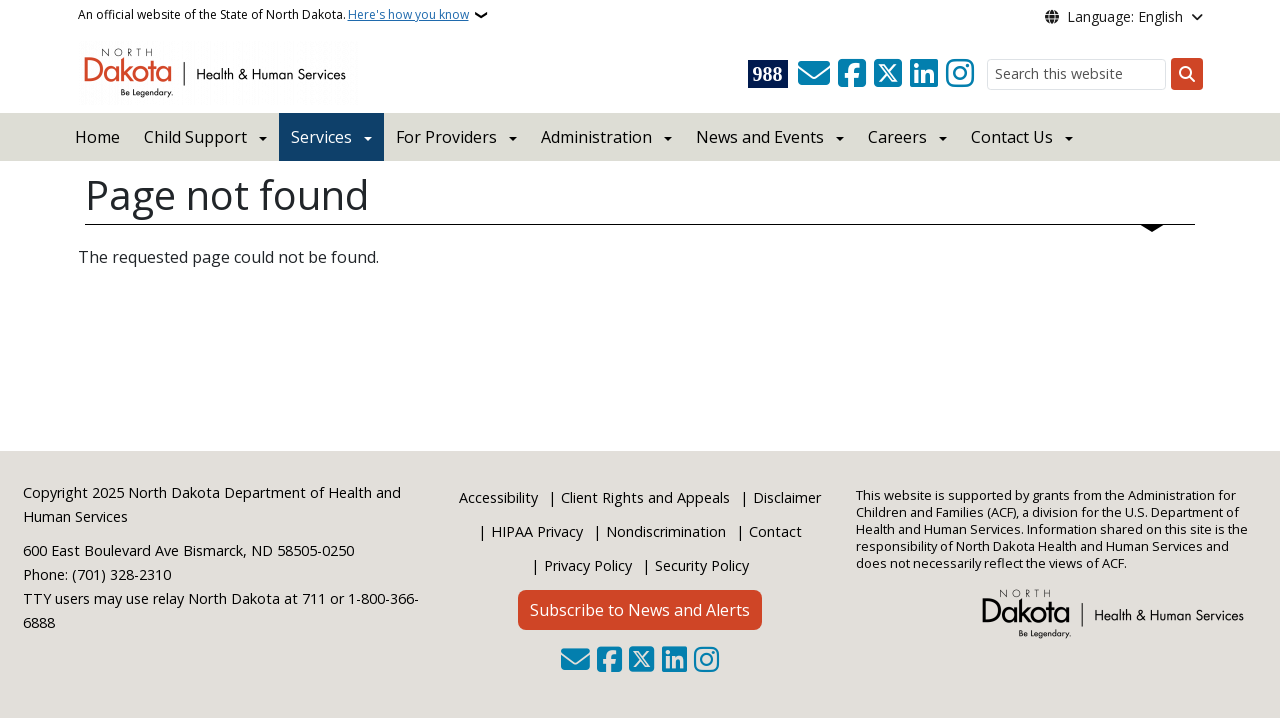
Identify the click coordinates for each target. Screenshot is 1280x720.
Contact (775, 531)
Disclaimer (787, 497)
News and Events (760, 137)
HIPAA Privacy (537, 531)
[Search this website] (1076, 74)
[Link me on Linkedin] (924, 74)
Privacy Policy (588, 565)
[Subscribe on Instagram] (960, 74)
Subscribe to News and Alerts (640, 610)
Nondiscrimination (666, 531)
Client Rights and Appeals (645, 497)
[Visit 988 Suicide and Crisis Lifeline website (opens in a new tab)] (768, 74)
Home (97, 137)
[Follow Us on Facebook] (852, 74)
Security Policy (702, 565)
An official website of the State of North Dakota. (273, 15)
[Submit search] (1187, 74)
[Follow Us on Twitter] (888, 74)
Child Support (195, 137)
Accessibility (498, 497)
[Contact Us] (814, 74)
